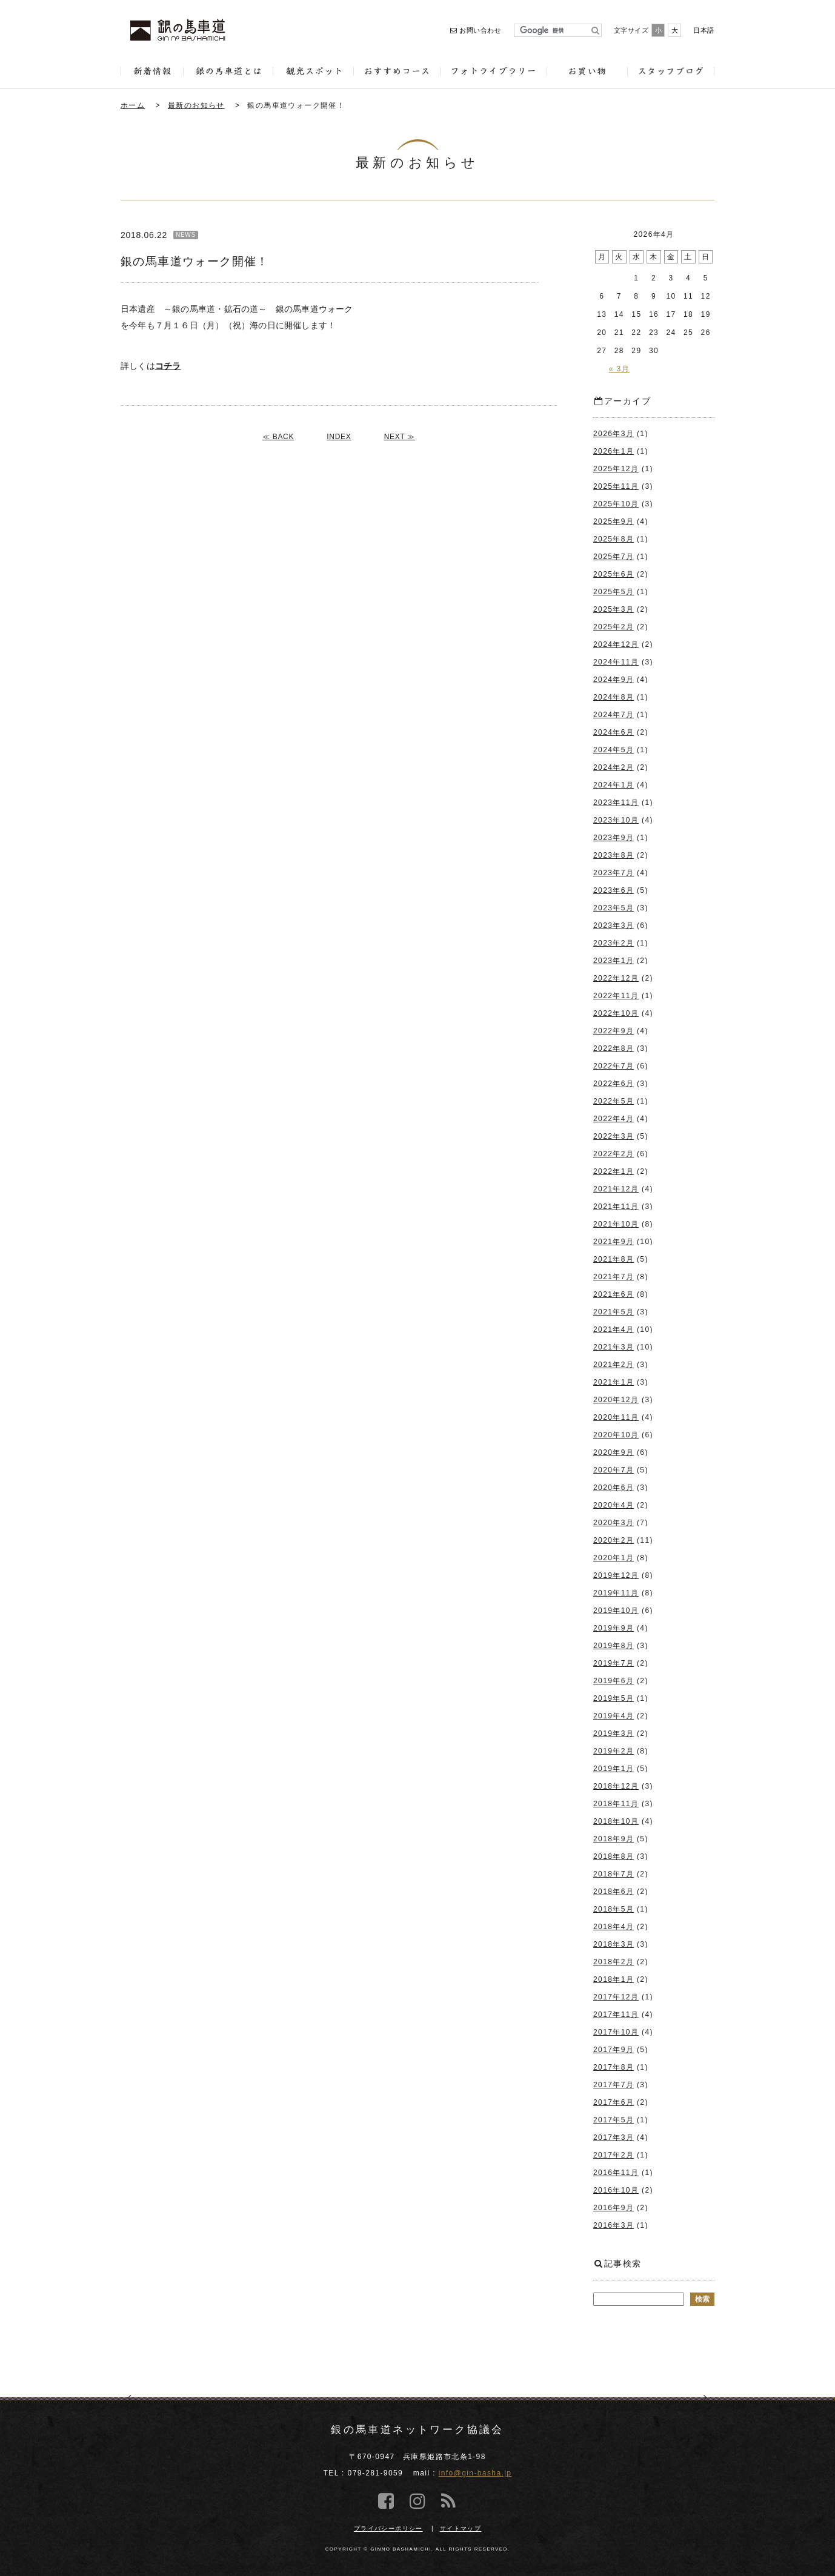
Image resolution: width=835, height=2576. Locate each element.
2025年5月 (613, 592)
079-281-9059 (376, 2473)
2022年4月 (613, 1118)
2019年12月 (616, 1575)
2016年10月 (616, 2190)
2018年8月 (613, 1856)
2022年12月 (616, 978)
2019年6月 (613, 1681)
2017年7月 (613, 2085)
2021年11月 (616, 1206)
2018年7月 (613, 1874)
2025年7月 (613, 556)
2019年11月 (616, 1593)
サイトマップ (460, 2528)
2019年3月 (613, 1733)
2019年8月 (613, 1645)
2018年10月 (616, 1821)
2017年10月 (616, 2032)
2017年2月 (613, 2155)
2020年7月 (613, 1470)
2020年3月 (613, 1522)
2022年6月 (613, 1083)
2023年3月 (613, 925)
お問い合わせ (475, 30)
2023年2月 (613, 943)
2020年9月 (613, 1452)
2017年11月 (616, 2014)
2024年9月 (613, 679)
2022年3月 (613, 1136)
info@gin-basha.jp (475, 2473)
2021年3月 (613, 1347)
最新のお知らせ (196, 105)
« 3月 (619, 369)
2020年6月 (613, 1487)
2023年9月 (613, 837)
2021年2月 (613, 1364)
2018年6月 (613, 1891)
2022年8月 (613, 1048)
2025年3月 (613, 609)
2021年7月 (613, 1277)
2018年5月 (613, 1909)
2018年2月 (613, 1962)
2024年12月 (616, 644)
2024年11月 (616, 662)
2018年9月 (613, 1839)
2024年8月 (613, 697)
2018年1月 (613, 1979)
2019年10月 (616, 1610)
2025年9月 (613, 521)
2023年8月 (613, 855)
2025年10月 (616, 504)
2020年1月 (613, 1558)
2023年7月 (613, 873)
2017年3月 (613, 2137)
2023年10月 (616, 820)
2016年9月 (613, 2208)
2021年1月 (613, 1382)
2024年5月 (613, 750)
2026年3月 (613, 433)
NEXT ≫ (399, 436)
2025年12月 (616, 469)
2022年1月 (613, 1171)
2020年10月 (616, 1435)
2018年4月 (613, 1926)
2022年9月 (613, 1031)
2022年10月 (616, 1013)
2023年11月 (616, 802)
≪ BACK (278, 436)
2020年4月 (613, 1505)
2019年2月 (613, 1751)
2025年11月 (616, 486)
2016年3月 (613, 2225)
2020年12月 (616, 1400)
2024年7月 (613, 714)
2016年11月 (616, 2172)
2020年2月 (613, 1540)
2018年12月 (616, 1786)
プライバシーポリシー (388, 2528)
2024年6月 (613, 732)
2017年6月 (613, 2102)
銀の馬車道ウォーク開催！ (296, 105)
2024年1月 (613, 785)
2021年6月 (613, 1294)
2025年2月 (613, 627)
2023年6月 (613, 890)
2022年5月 (613, 1101)
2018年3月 (613, 1944)
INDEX (339, 436)
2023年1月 (613, 960)
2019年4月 (613, 1716)
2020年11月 (616, 1417)
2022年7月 (613, 1066)
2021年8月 (613, 1259)
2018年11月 (616, 1804)
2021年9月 (613, 1241)
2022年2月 (613, 1154)
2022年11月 (616, 996)
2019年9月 (613, 1628)
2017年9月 (613, 2049)
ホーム (133, 105)
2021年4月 (613, 1329)
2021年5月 (613, 1312)
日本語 (703, 30)
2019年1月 (613, 1768)
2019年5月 (613, 1698)
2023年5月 (613, 908)
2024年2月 (613, 767)
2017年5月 (613, 2120)
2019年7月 (613, 1663)
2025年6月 (613, 574)
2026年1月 (613, 451)
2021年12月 (616, 1189)
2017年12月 (616, 1997)
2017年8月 (613, 2067)
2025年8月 (613, 539)
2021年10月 (616, 1224)
